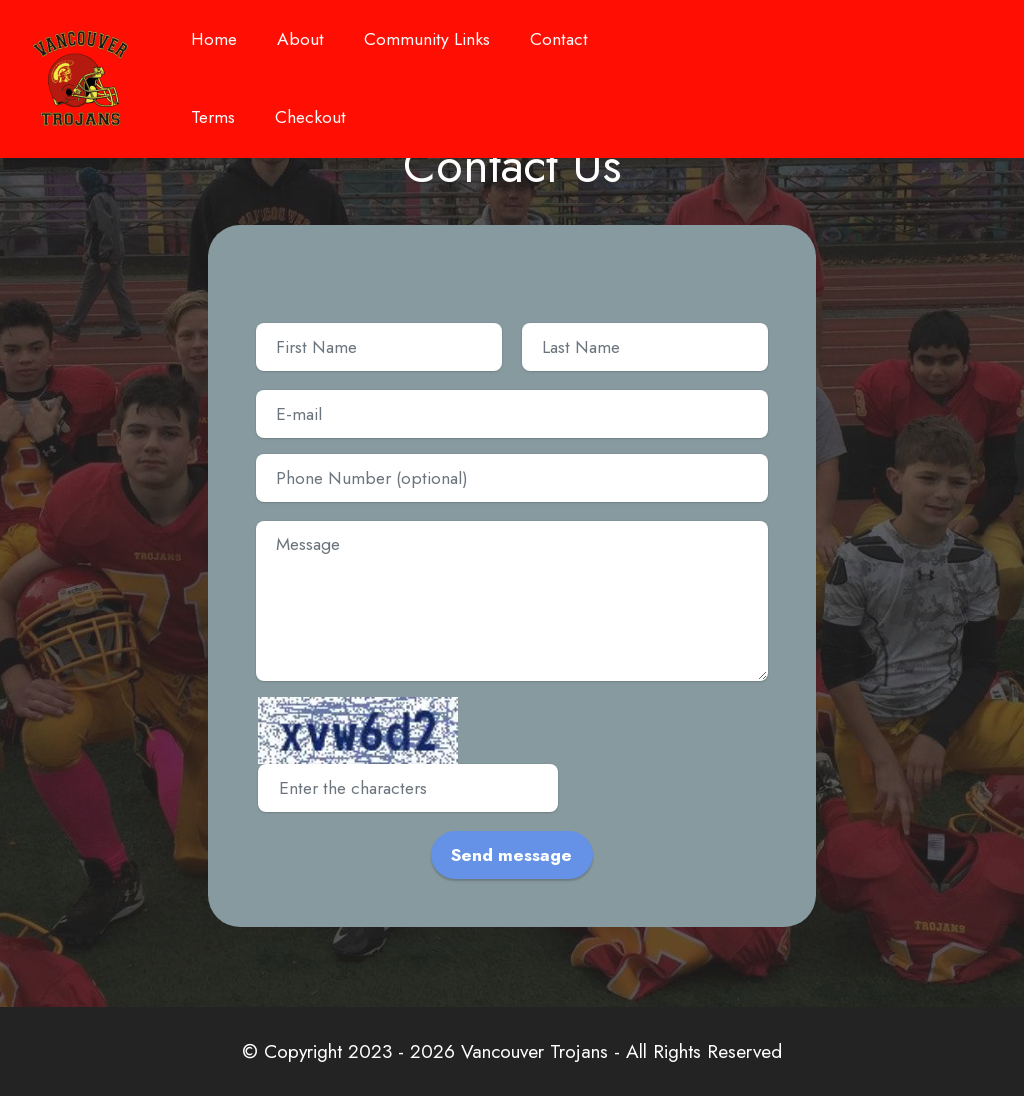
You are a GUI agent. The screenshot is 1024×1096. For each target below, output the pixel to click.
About (300, 45)
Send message (511, 855)
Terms (213, 117)
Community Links (427, 45)
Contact (559, 39)
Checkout (310, 117)
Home (214, 45)
